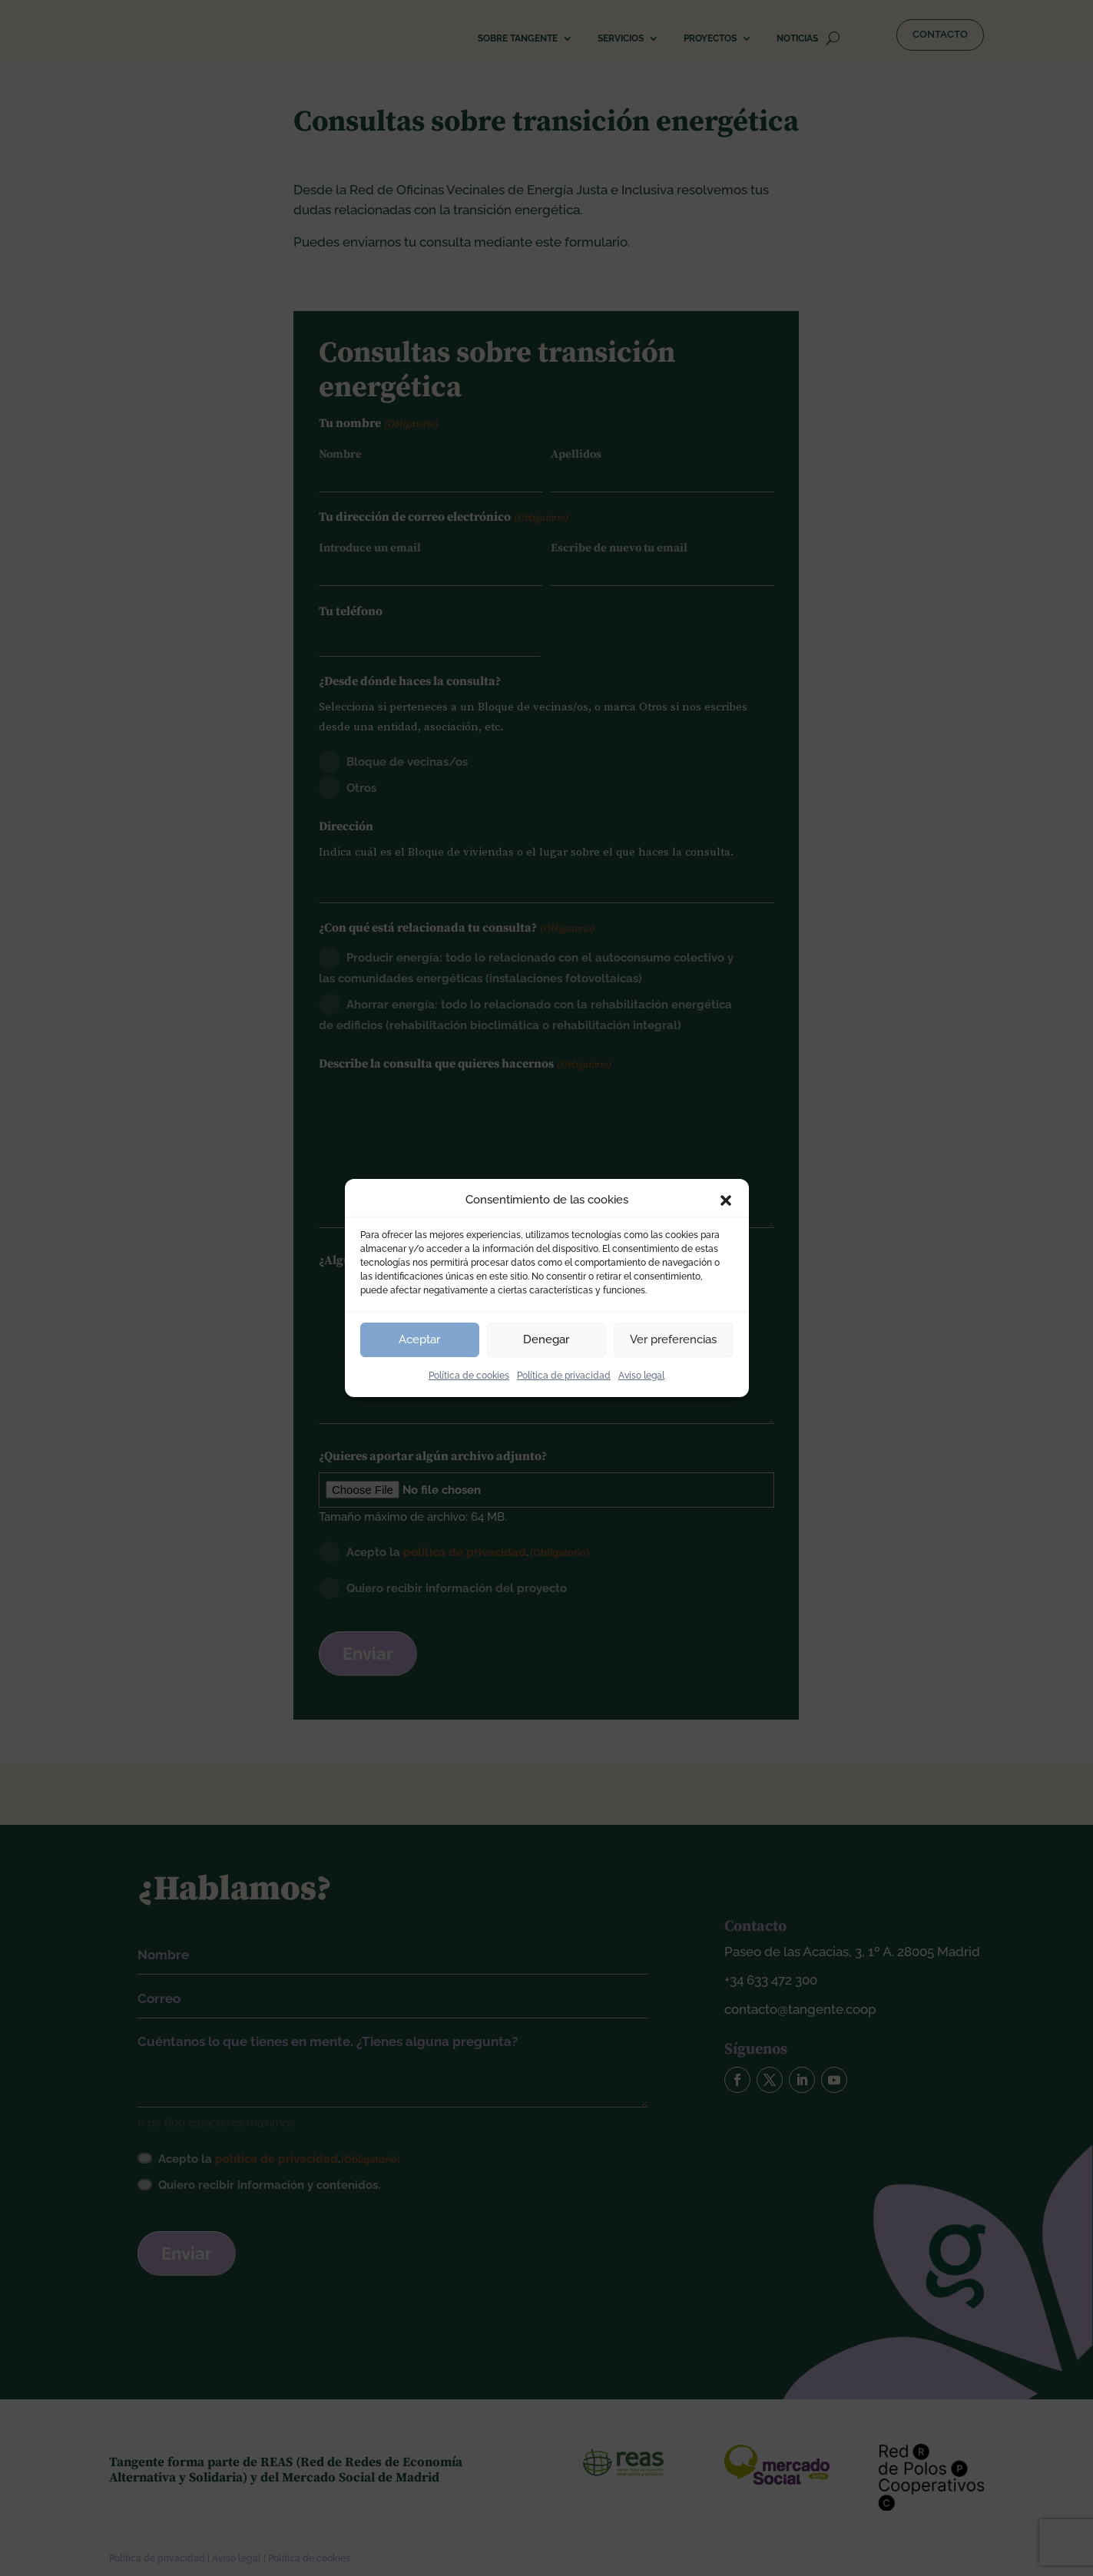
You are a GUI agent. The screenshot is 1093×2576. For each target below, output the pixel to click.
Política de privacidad (564, 1375)
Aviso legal (641, 1375)
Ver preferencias (673, 1339)
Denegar (546, 1339)
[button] (726, 1200)
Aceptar (419, 1339)
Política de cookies (469, 1375)
